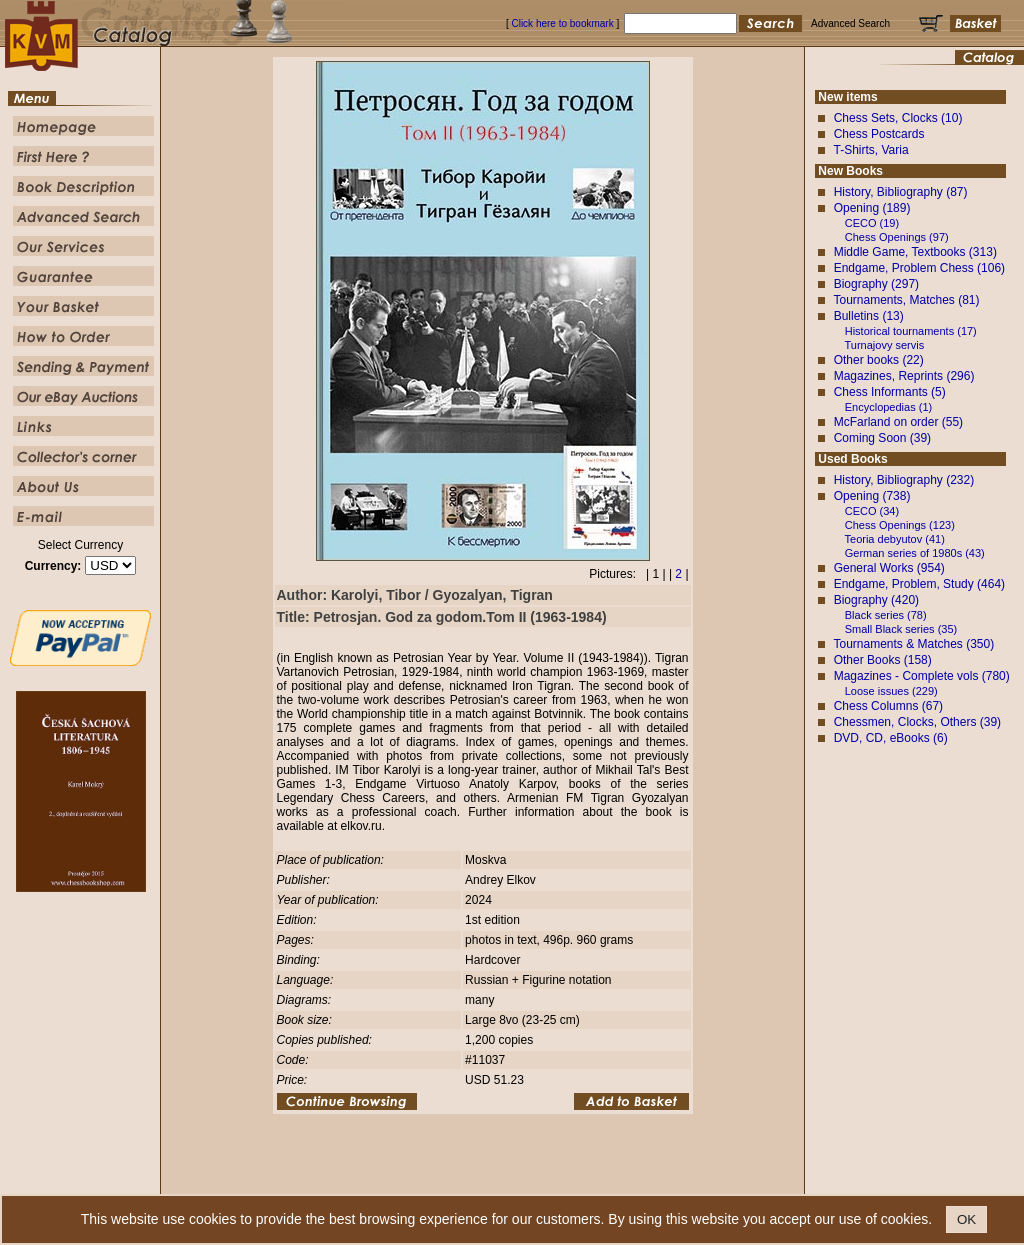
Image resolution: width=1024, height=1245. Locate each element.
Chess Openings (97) (897, 237)
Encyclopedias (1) (888, 407)
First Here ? (394, 1179)
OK (966, 1219)
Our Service (628, 1179)
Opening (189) (872, 208)
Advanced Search (553, 1179)
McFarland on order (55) (898, 422)
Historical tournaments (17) (911, 331)
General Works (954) (889, 568)
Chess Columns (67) (888, 706)
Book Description (468, 1179)
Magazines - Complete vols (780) (922, 676)
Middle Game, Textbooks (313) (915, 252)
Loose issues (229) (891, 691)
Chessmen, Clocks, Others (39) (917, 722)
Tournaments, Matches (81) (906, 300)
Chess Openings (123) (900, 525)
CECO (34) (872, 511)
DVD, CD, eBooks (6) (891, 738)
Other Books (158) (883, 660)
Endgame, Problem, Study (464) (919, 584)
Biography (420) (876, 600)
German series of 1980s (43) (915, 553)
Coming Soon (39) (882, 438)
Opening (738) (872, 496)
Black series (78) (886, 615)
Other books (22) (879, 360)
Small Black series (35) (901, 629)
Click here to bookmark (562, 23)
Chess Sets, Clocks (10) (898, 118)
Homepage (334, 1179)
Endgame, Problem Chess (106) (919, 268)
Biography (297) (876, 284)
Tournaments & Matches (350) (913, 644)
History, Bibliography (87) (901, 192)
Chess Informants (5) (890, 392)
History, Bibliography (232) (904, 480)
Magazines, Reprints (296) (904, 376)
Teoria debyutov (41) (895, 539)
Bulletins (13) (869, 316)
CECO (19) (872, 223)
